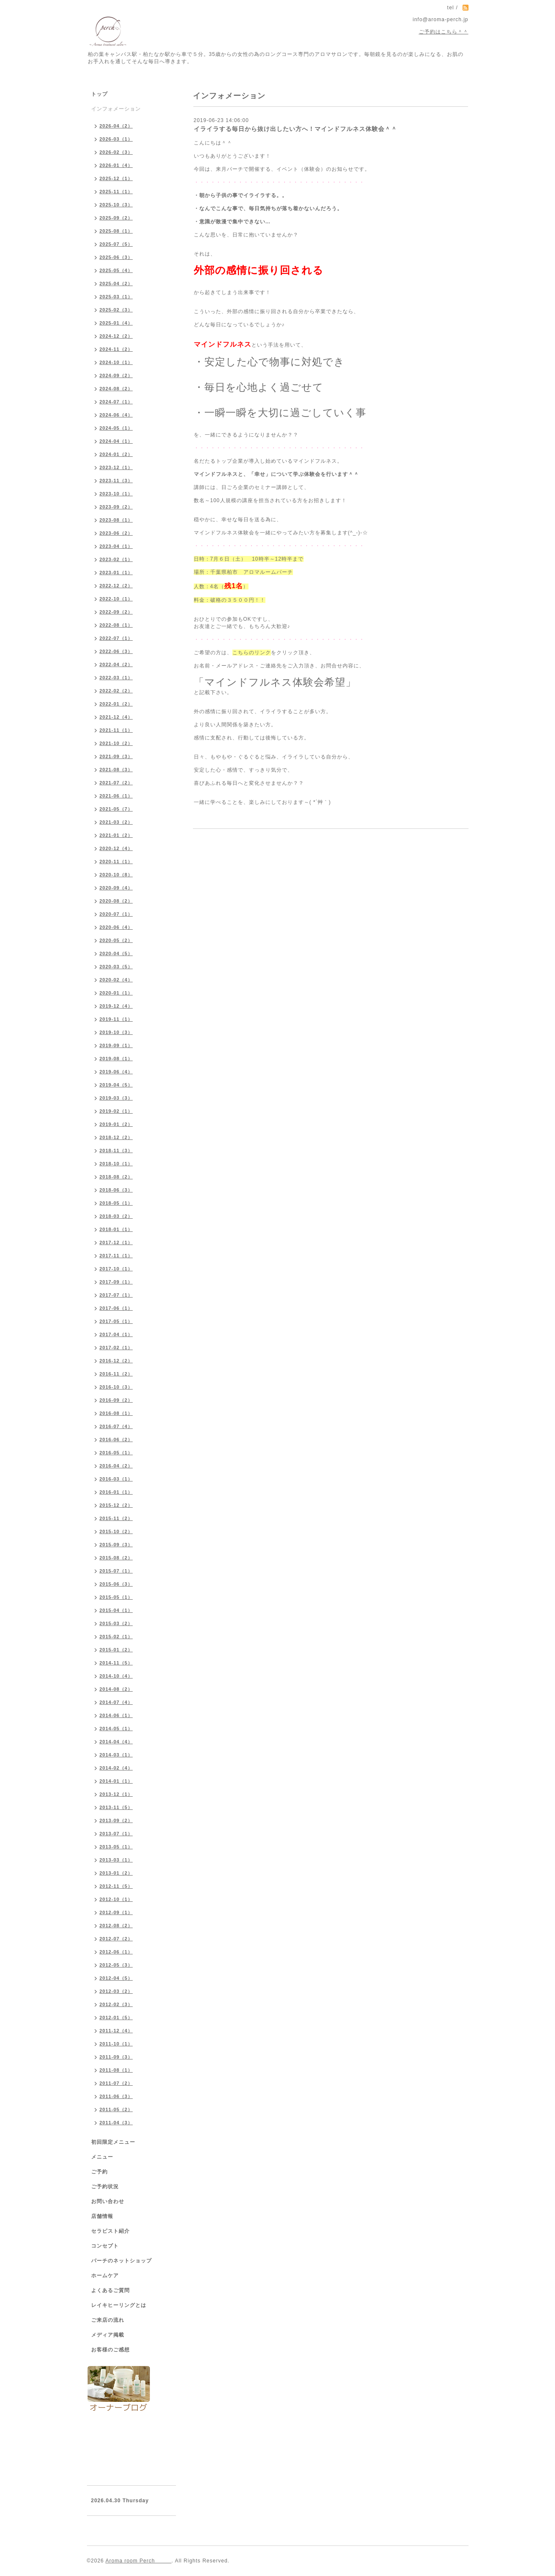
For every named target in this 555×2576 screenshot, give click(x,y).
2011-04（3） (116, 2122)
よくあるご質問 (110, 2290)
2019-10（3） (116, 1032)
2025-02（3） (116, 309)
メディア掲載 (107, 2335)
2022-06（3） (116, 651)
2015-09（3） (116, 1544)
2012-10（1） (116, 1899)
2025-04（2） (116, 283)
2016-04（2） (116, 1465)
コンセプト (105, 2246)
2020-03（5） (116, 966)
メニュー (102, 2157)
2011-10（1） (116, 2043)
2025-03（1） (116, 296)
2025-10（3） (116, 204)
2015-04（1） (116, 1610)
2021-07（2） (116, 782)
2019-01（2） (116, 1124)
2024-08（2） (116, 388)
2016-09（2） (116, 1400)
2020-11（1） (116, 861)
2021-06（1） (116, 795)
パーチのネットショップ (121, 2261)
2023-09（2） (116, 506)
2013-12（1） (116, 1794)
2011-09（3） (116, 2056)
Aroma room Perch (139, 2561)
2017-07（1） (116, 1295)
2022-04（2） (116, 664)
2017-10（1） (116, 1268)
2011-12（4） (116, 2030)
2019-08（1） (116, 1058)
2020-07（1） (116, 914)
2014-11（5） (116, 1662)
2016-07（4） (116, 1426)
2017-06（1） (116, 1308)
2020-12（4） (116, 848)
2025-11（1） (116, 191)
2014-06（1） (116, 1715)
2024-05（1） (116, 428)
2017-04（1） (116, 1334)
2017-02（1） (116, 1347)
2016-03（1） (116, 1478)
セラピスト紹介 (110, 2231)
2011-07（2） (116, 2083)
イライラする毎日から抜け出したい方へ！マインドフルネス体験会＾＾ (295, 128)
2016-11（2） (116, 1373)
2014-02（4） (116, 1767)
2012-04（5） (116, 1978)
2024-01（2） (116, 454)
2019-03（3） (116, 1097)
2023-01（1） (116, 572)
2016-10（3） (116, 1386)
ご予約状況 (105, 2187)
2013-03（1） (116, 1859)
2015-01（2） (116, 1649)
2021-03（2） (116, 822)
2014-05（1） (116, 1728)
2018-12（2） (116, 1137)
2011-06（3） (116, 2096)
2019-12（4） (116, 1006)
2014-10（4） (116, 1675)
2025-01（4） (116, 322)
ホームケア (105, 2276)
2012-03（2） (116, 1991)
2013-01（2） (116, 1873)
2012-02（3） (116, 2004)
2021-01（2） (116, 835)
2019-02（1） (116, 1111)
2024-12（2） (116, 336)
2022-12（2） (116, 585)
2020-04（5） (116, 953)
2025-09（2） (116, 217)
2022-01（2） (116, 703)
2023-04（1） (116, 546)
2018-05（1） (116, 1203)
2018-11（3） (116, 1150)
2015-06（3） (116, 1584)
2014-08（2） (116, 1689)
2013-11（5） (116, 1807)
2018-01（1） (116, 1229)
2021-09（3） (116, 756)
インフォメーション (116, 109)
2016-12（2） (116, 1360)
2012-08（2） (116, 1925)
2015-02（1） (116, 1636)
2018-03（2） (116, 1216)
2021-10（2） (116, 743)
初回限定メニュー (113, 2142)
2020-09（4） (116, 887)
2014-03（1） (116, 1754)
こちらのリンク (251, 653)
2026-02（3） (116, 152)
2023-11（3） (116, 480)
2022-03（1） (116, 677)
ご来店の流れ (107, 2320)
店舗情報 (102, 2216)
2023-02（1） (116, 559)
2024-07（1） (116, 401)
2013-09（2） (116, 1820)
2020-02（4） (116, 979)
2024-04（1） (116, 441)
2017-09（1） (116, 1281)
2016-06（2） (116, 1439)
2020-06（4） (116, 927)
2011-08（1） (116, 2070)
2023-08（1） (116, 519)
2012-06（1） (116, 1951)
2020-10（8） (116, 874)
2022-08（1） (116, 625)
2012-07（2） (116, 1938)
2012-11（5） (116, 1886)
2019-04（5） (116, 1084)
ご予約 (99, 2172)
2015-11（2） (116, 1518)
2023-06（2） (116, 533)
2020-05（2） (116, 940)
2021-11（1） (116, 730)
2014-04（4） (116, 1741)
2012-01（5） (116, 2017)
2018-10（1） (116, 1163)
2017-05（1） (116, 1321)
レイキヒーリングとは (118, 2305)
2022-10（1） (116, 598)
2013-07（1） (116, 1833)
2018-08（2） (116, 1176)
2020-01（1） (116, 992)
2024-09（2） (116, 375)
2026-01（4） (116, 165)
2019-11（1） (116, 1019)
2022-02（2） (116, 690)
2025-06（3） (116, 257)
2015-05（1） (116, 1597)
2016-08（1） (116, 1413)
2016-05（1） (116, 1452)
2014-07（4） (116, 1702)
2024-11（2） (116, 349)
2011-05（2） (116, 2109)
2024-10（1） (116, 362)
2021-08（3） (116, 769)
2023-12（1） (116, 467)
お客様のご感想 (110, 2350)
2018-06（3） (116, 1189)
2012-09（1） (116, 1912)
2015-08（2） (116, 1557)
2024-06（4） (116, 414)
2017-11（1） (116, 1255)
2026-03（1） (116, 139)
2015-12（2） (116, 1505)
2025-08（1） (116, 230)
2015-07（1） (116, 1570)
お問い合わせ (107, 2201)
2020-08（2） (116, 900)
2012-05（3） (116, 1964)
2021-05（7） (116, 808)
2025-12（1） (116, 178)
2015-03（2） (116, 1623)
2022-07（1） (116, 638)
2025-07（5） (116, 244)
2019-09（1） (116, 1045)
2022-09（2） (116, 611)
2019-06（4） (116, 1071)
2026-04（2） (116, 125)
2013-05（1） (116, 1846)
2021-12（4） (116, 717)
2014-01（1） (116, 1781)
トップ (99, 94)
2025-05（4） (116, 270)
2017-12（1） (116, 1242)
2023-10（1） (116, 493)
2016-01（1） (116, 1492)
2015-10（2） (116, 1531)
